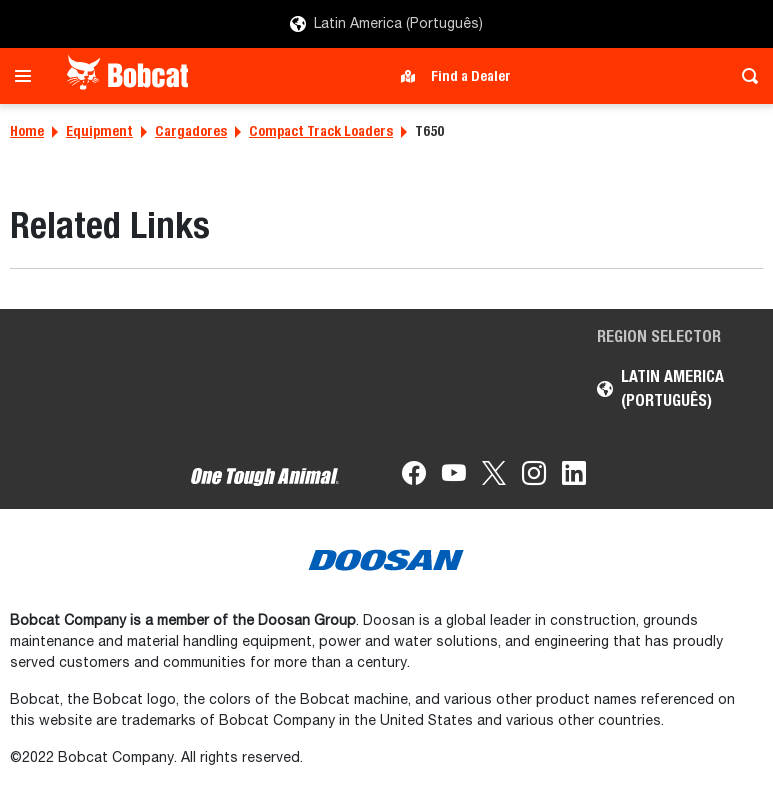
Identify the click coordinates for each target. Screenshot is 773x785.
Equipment (99, 131)
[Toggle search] (744, 76)
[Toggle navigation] (28, 76)
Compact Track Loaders (321, 131)
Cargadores (191, 131)
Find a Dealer (471, 76)
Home (27, 131)
